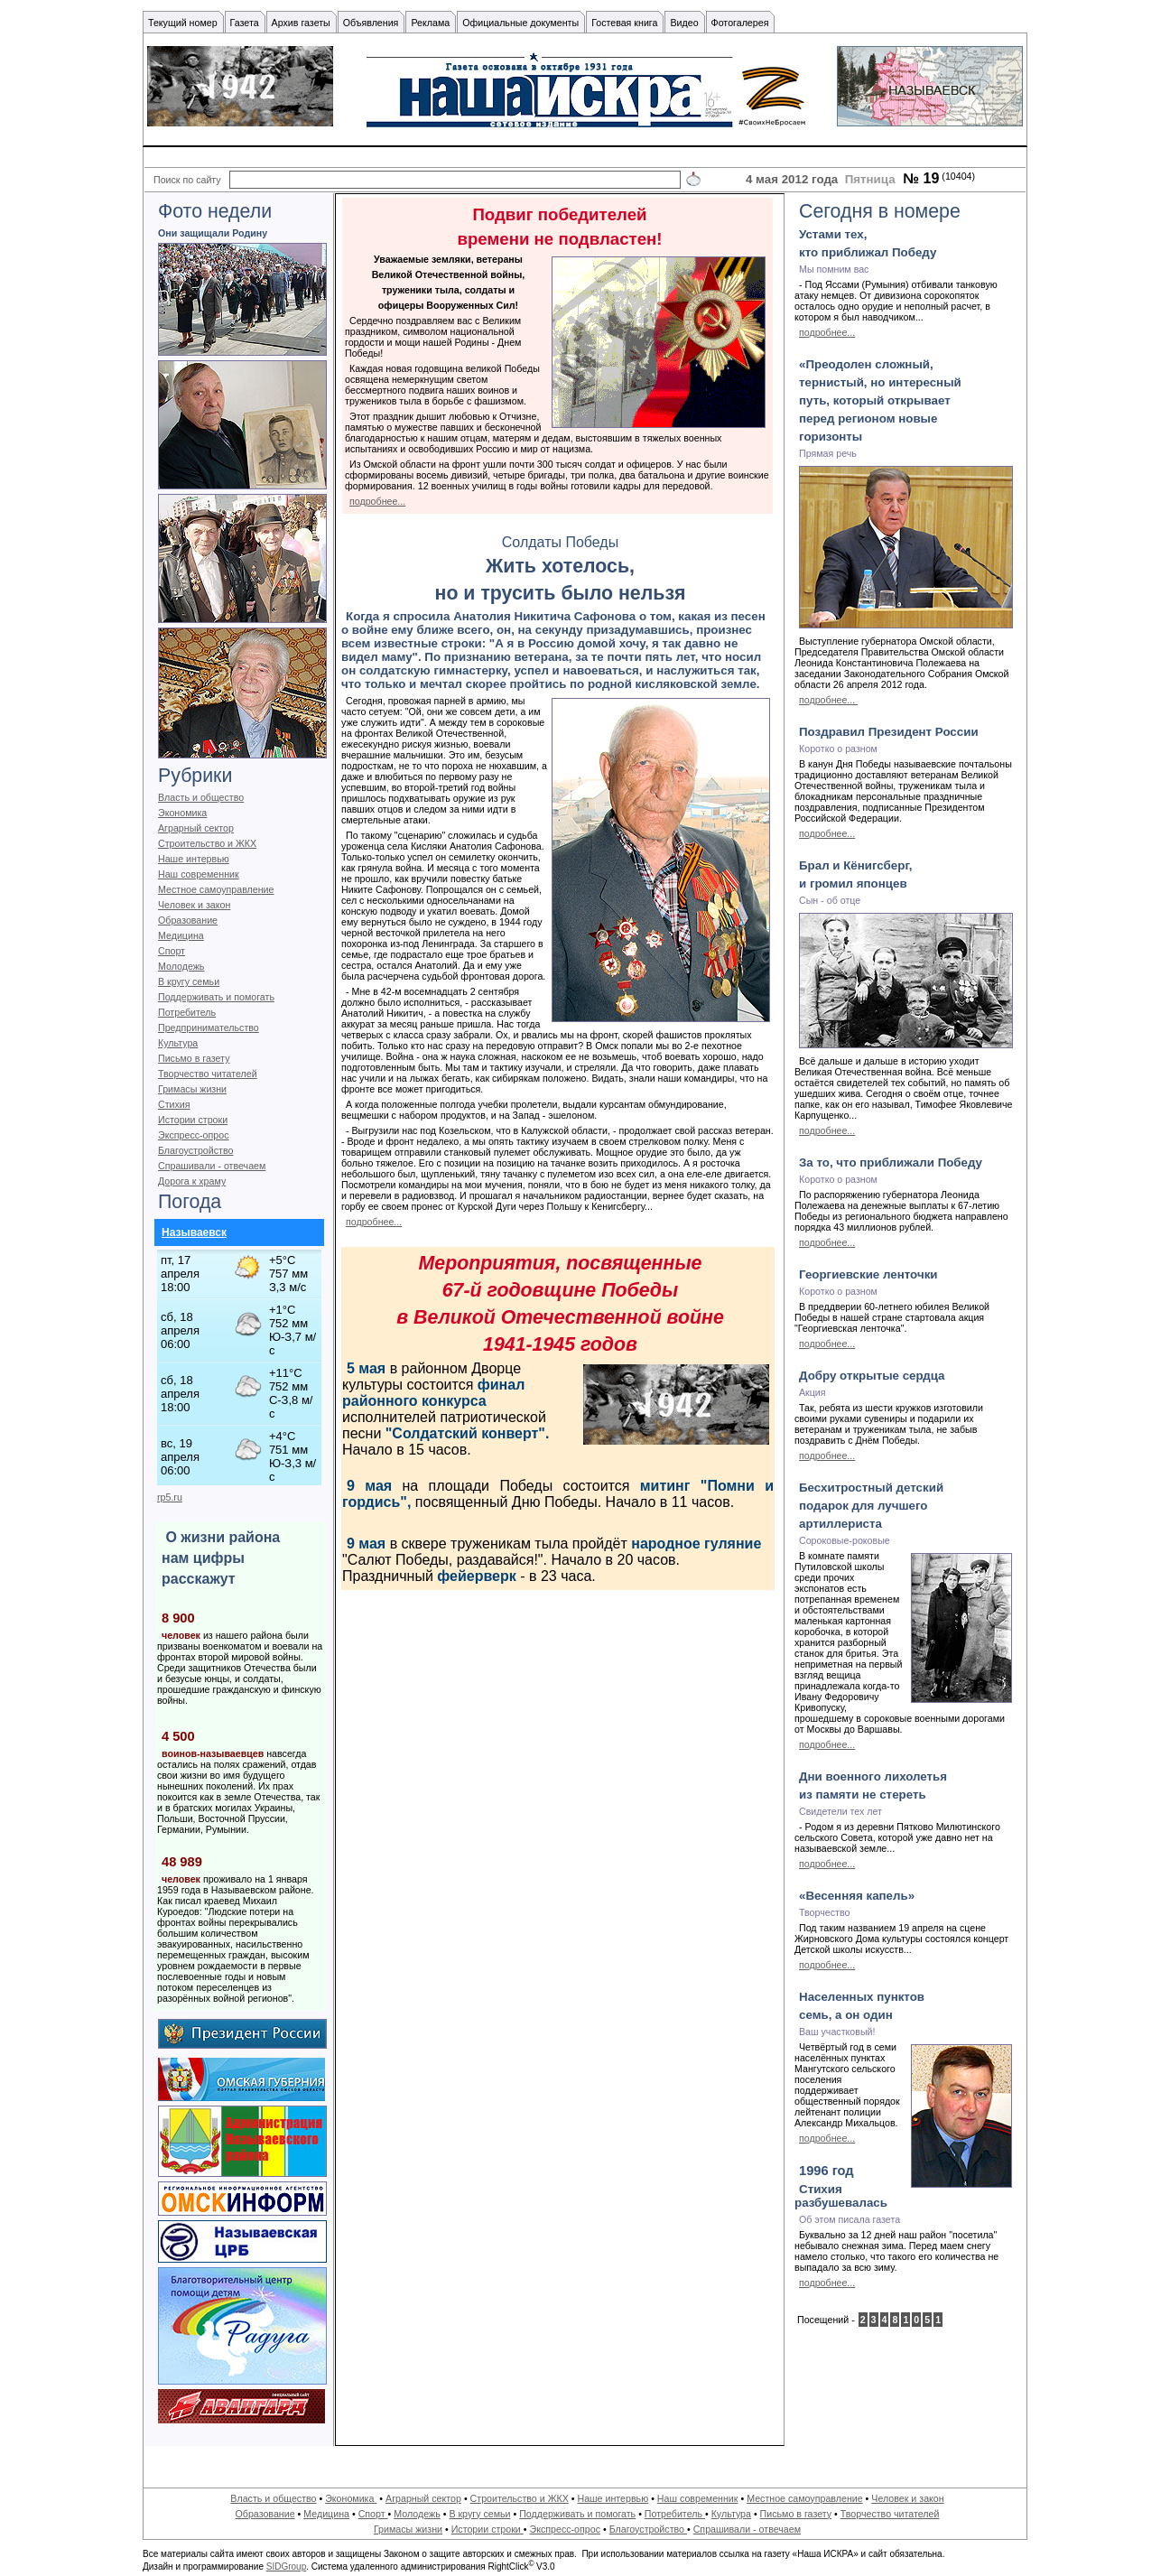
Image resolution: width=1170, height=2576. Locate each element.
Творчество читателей (207, 1073)
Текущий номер (183, 22)
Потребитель (187, 1012)
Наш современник (198, 874)
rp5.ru (169, 1497)
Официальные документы (520, 22)
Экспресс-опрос (193, 1135)
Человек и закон (194, 904)
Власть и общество (201, 797)
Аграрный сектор (196, 828)
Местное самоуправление (216, 889)
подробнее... (377, 501)
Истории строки (193, 1119)
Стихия (174, 1104)
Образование (188, 920)
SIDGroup (286, 2566)
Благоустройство (195, 1150)
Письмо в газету (193, 1058)
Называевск (194, 1232)
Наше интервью (193, 858)
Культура (178, 1042)
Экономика (182, 812)
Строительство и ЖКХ (207, 843)
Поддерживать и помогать (216, 996)
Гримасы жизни (192, 1088)
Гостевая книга (624, 22)
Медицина (181, 935)
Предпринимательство (208, 1027)
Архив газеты (301, 22)
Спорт (171, 950)
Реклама (430, 22)
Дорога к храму (192, 1181)
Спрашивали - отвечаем (211, 1165)
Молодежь (181, 966)
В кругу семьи (188, 981)
